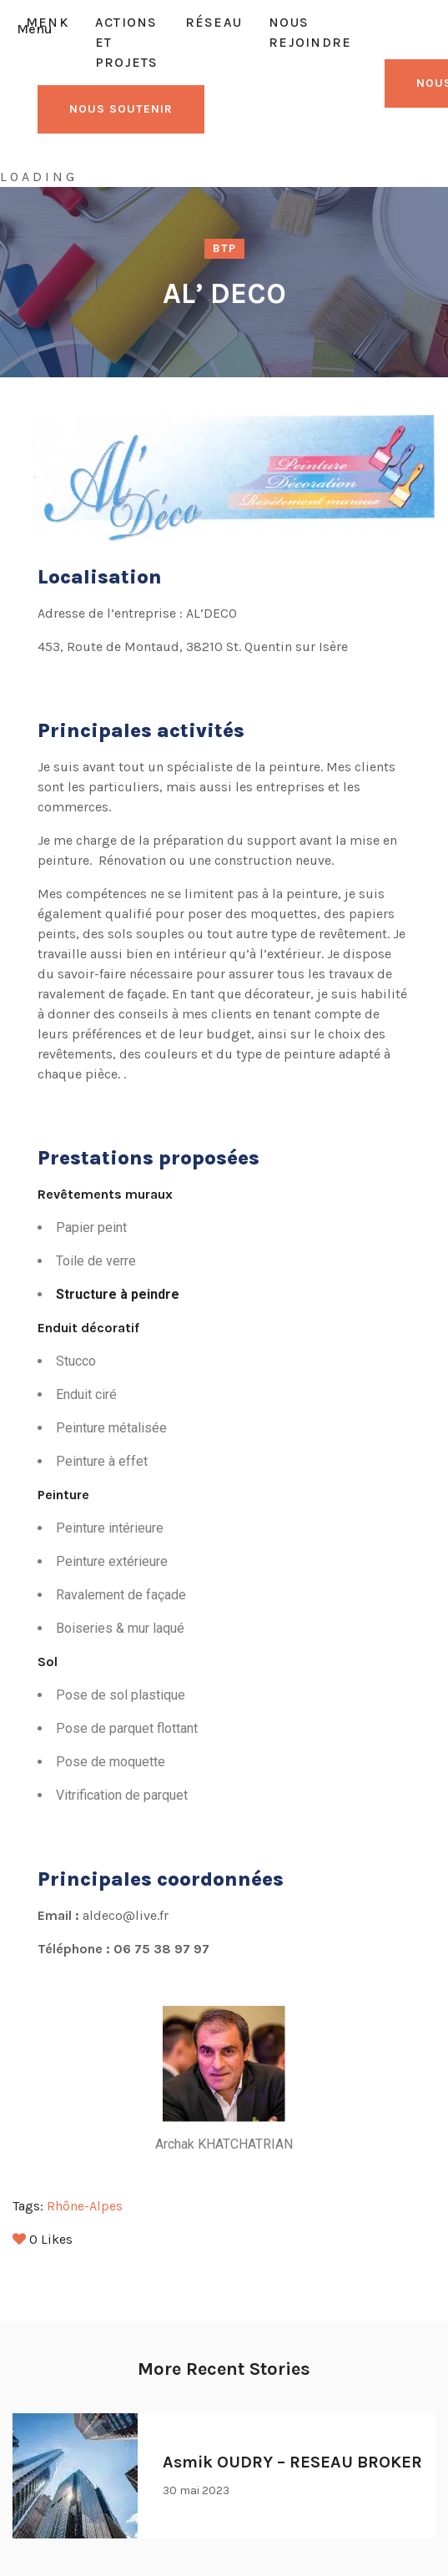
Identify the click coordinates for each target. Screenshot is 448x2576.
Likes (43, 2239)
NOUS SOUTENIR (121, 109)
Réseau (213, 22)
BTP (224, 248)
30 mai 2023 (196, 2490)
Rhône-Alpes (85, 2206)
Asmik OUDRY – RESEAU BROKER (292, 2462)
